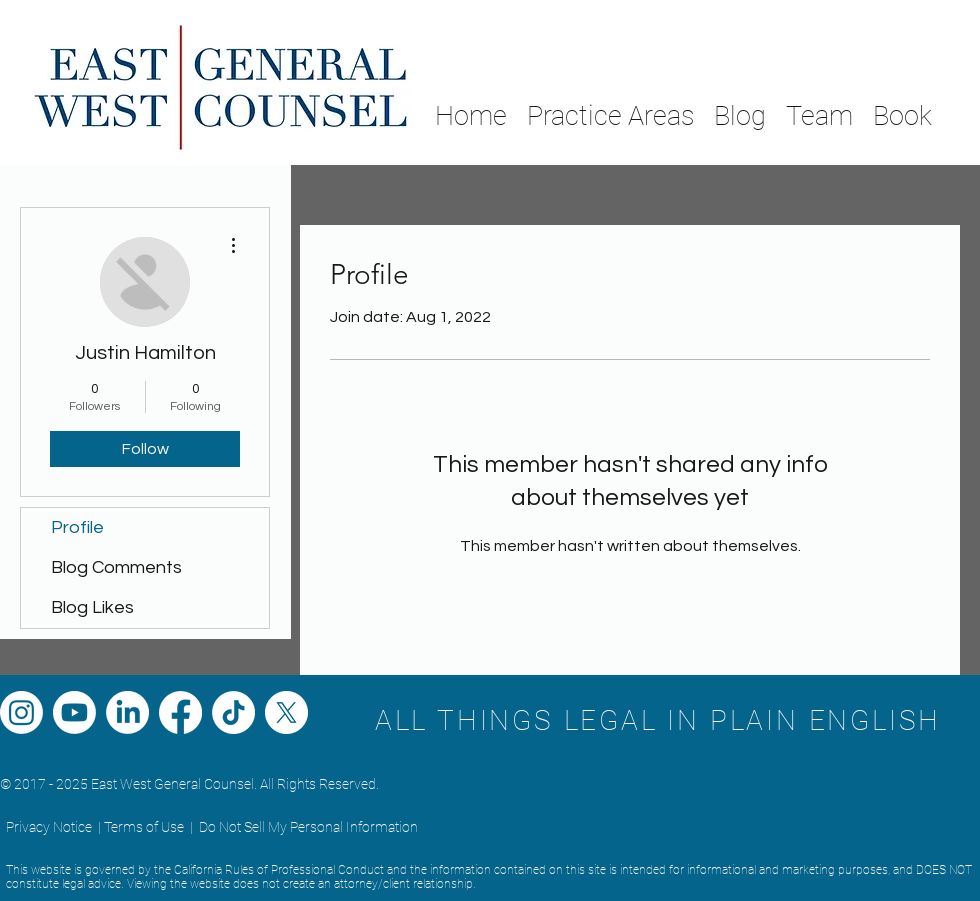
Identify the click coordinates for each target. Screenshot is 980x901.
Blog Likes (92, 607)
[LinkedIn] (127, 712)
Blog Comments (116, 567)
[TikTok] (233, 712)
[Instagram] (21, 712)
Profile (77, 527)
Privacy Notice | (53, 827)
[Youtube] (74, 712)
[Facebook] (180, 712)
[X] (286, 712)
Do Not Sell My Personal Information (308, 827)
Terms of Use (144, 827)
